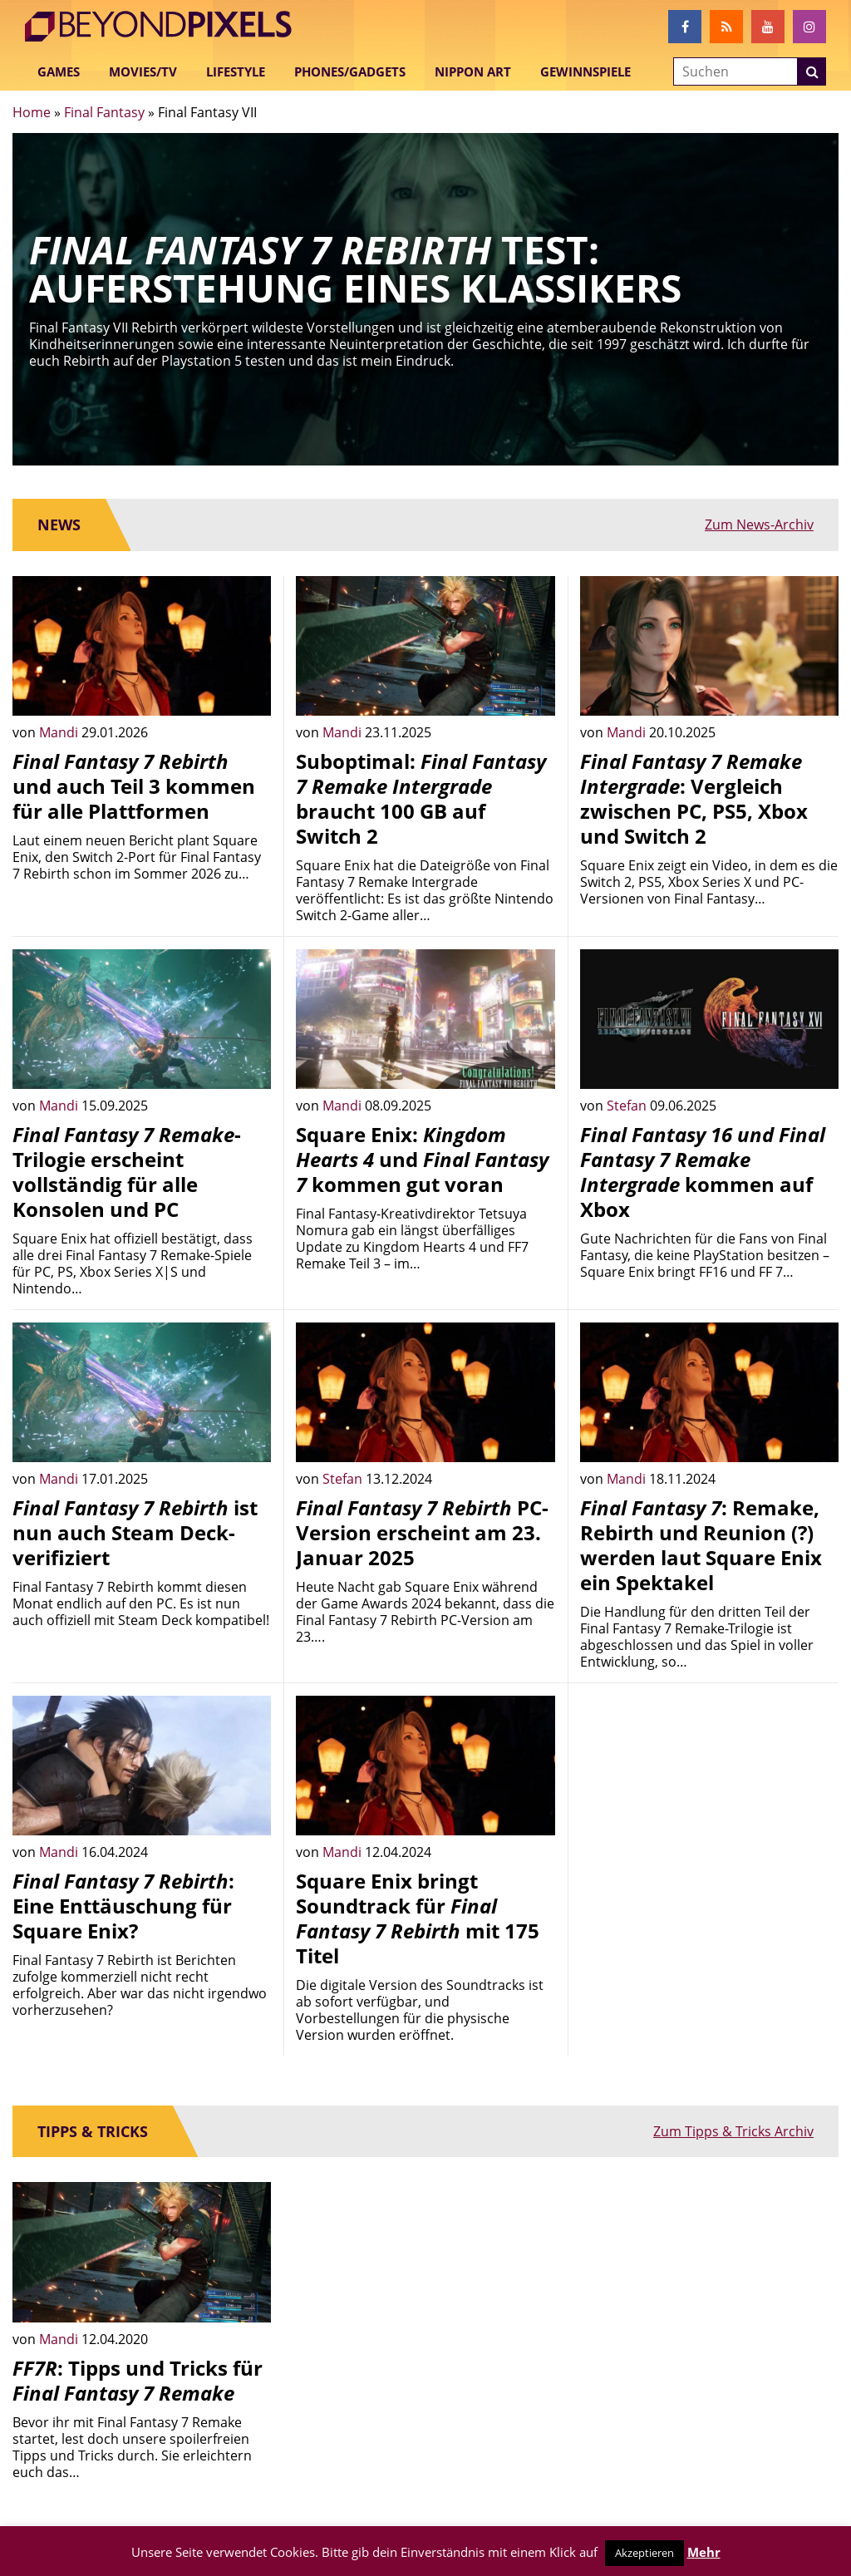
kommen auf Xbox (702, 1172)
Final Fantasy (104, 112)
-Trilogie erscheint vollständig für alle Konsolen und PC (126, 1172)
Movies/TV (143, 71)
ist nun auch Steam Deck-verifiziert (135, 1532)
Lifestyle (235, 71)
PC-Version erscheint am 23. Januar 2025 (422, 1532)
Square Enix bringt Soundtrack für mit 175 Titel (417, 1918)
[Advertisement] (709, 1800)
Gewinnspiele (585, 71)
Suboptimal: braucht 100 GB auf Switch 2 (421, 798)
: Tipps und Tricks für (137, 2380)
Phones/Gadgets (350, 71)
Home (31, 112)
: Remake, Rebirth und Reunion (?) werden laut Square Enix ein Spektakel (701, 1545)
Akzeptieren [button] (644, 2552)
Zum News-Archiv (759, 524)
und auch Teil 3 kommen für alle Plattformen (133, 786)
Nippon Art (473, 71)
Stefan (628, 1105)
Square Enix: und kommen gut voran (422, 1159)
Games (58, 71)
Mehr (704, 2552)
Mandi (60, 732)
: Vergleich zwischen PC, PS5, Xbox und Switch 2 (694, 798)
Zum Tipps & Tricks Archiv (733, 2131)
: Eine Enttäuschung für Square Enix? (123, 1905)
